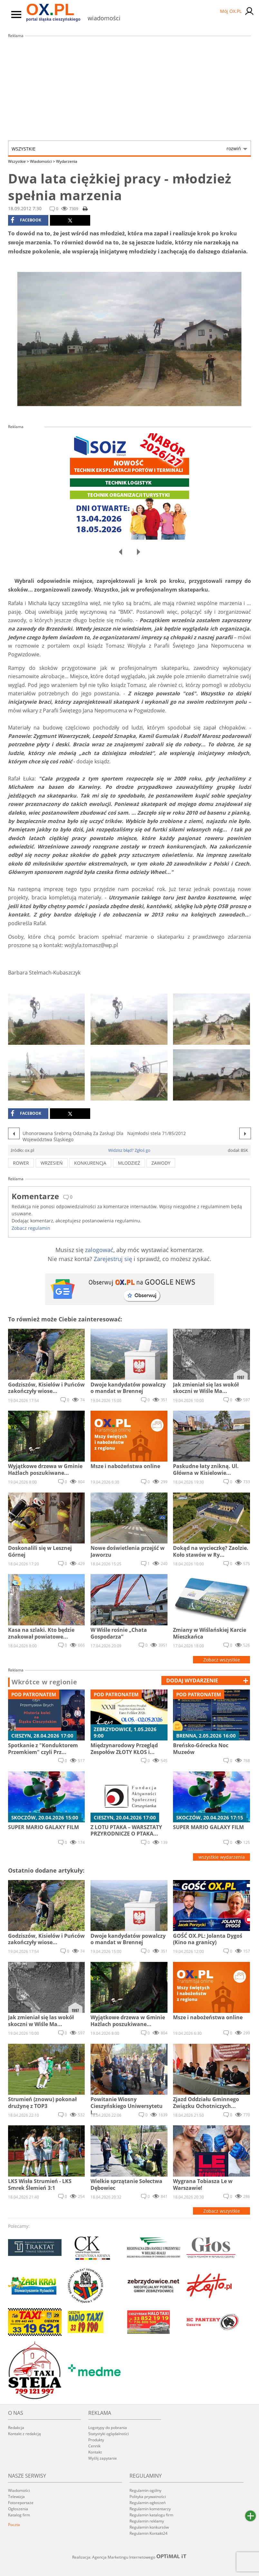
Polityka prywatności (148, 2496)
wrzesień (52, 1163)
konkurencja (90, 1163)
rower (21, 1163)
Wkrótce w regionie (44, 1682)
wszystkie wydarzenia (221, 1857)
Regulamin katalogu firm (151, 2515)
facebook (26, 220)
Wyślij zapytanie (102, 2458)
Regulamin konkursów (149, 2527)
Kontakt (95, 2452)
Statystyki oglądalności (108, 2433)
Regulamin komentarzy (150, 2509)
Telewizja (16, 2496)
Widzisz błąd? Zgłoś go (129, 1150)
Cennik (94, 2446)
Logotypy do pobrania (107, 2427)
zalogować (99, 1250)
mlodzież (129, 1163)
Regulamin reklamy (147, 2521)
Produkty (96, 2440)
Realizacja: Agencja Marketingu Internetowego (129, 2557)
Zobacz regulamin (31, 1228)
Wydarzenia (66, 161)
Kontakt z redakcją (24, 2433)
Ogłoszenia (18, 2509)
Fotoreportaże (21, 2502)
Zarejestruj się (113, 1259)
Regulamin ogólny (145, 2490)
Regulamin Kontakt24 (149, 2533)
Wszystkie (126, 148)
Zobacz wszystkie (221, 1660)
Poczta (14, 2524)
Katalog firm (19, 2515)
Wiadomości (42, 161)
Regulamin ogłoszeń (148, 2502)
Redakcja (16, 2427)
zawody (160, 1163)
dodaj (192, 1680)
